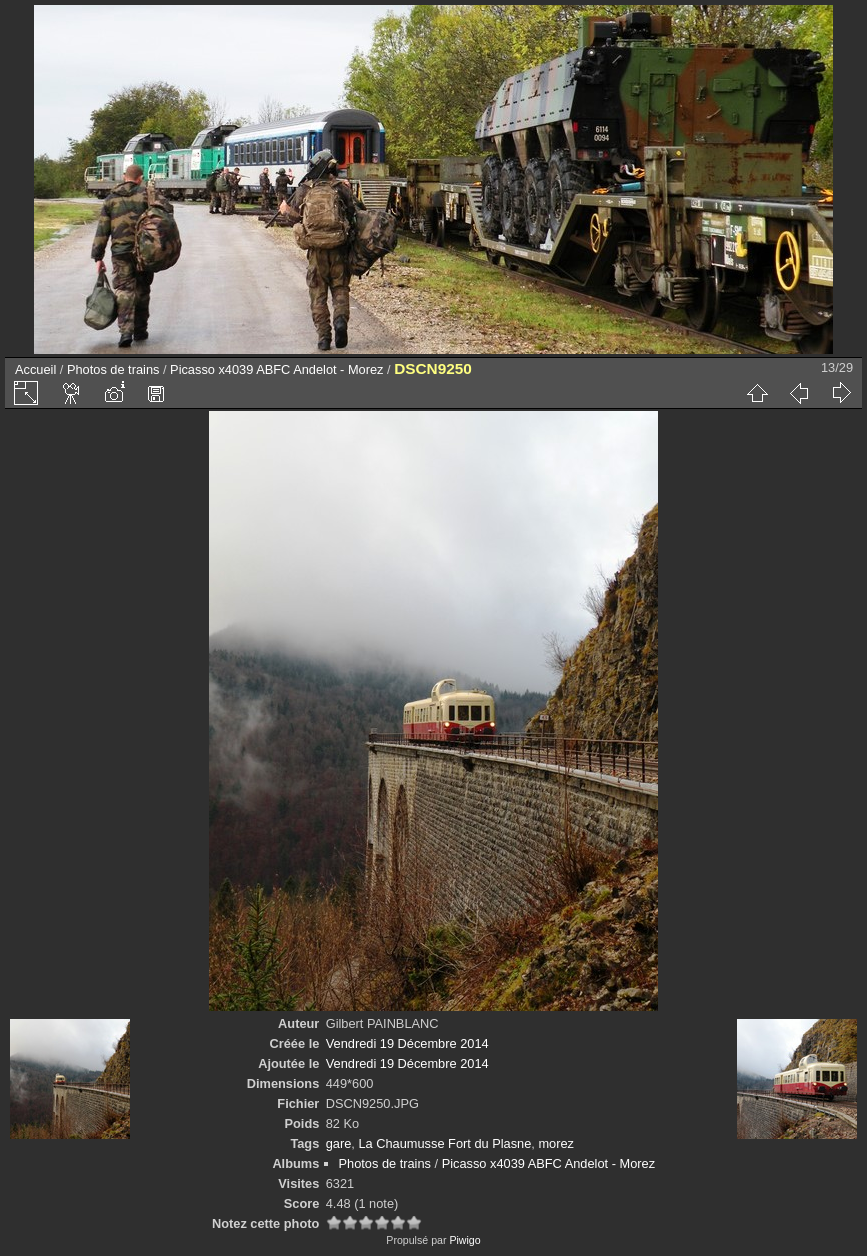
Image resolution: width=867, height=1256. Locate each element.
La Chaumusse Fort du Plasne (444, 1143)
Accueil (35, 369)
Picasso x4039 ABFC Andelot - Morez (276, 369)
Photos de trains (113, 369)
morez (556, 1143)
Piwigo (464, 1240)
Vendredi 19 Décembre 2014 (407, 1043)
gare (339, 1143)
